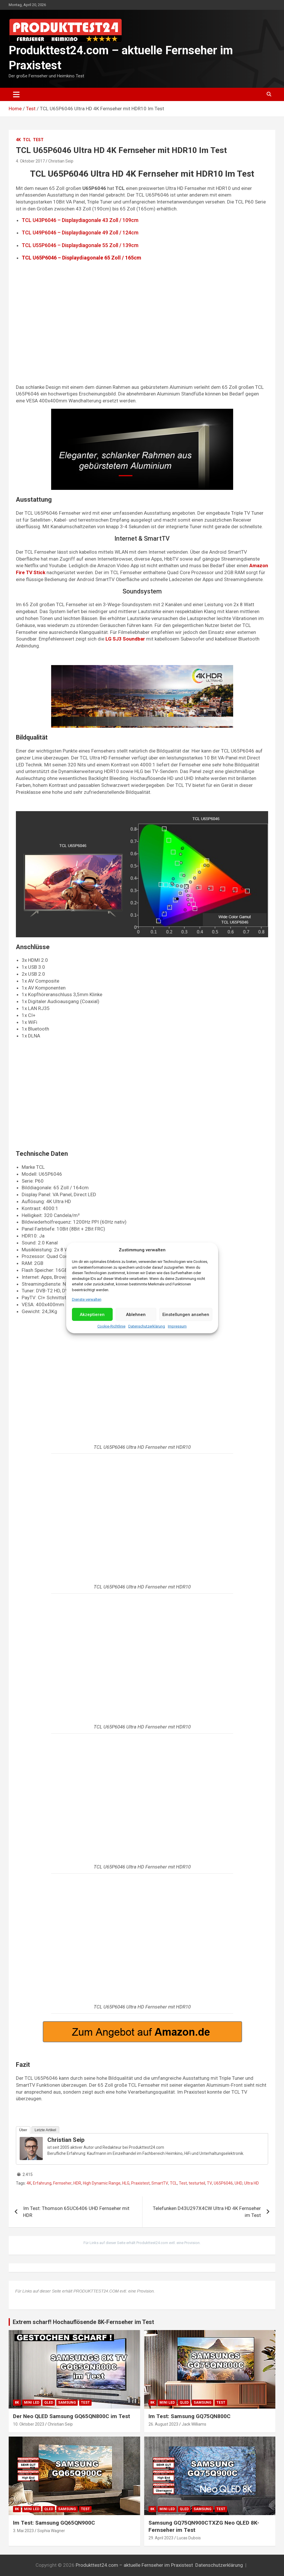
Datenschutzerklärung (146, 1326)
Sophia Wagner (51, 2530)
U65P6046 (223, 2183)
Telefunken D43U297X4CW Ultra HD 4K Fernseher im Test (207, 2211)
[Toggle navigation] (16, 94)
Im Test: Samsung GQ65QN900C (54, 2522)
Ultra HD (251, 2183)
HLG (125, 2183)
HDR (77, 2183)
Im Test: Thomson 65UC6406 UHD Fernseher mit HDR (76, 2211)
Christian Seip (60, 161)
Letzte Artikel (45, 2130)
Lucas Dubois (189, 2538)
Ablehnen (136, 1314)
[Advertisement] (142, 332)
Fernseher (62, 2183)
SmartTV (159, 2183)
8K (17, 2402)
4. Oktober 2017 (30, 161)
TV (209, 2183)
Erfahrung (42, 2183)
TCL (27, 139)
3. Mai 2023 (23, 2530)
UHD (238, 2183)
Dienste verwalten (86, 1299)
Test (38, 139)
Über (23, 2130)
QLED (48, 2402)
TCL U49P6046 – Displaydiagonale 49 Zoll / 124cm (80, 232)
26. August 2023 (163, 2424)
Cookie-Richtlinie (111, 1326)
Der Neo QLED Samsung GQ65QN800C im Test (71, 2416)
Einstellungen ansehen (185, 1314)
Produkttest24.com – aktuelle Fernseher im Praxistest (134, 2565)
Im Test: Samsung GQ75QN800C (190, 2416)
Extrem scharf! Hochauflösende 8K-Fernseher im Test (83, 2322)
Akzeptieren (92, 1314)
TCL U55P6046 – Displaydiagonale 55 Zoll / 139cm (80, 245)
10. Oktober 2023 (28, 2424)
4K (18, 139)
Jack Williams (194, 2424)
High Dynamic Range (101, 2183)
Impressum (177, 1326)
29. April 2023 (161, 2538)
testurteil (197, 2183)
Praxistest (140, 2183)
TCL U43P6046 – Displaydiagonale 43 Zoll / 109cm (80, 220)
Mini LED (31, 2402)
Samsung (67, 2402)
